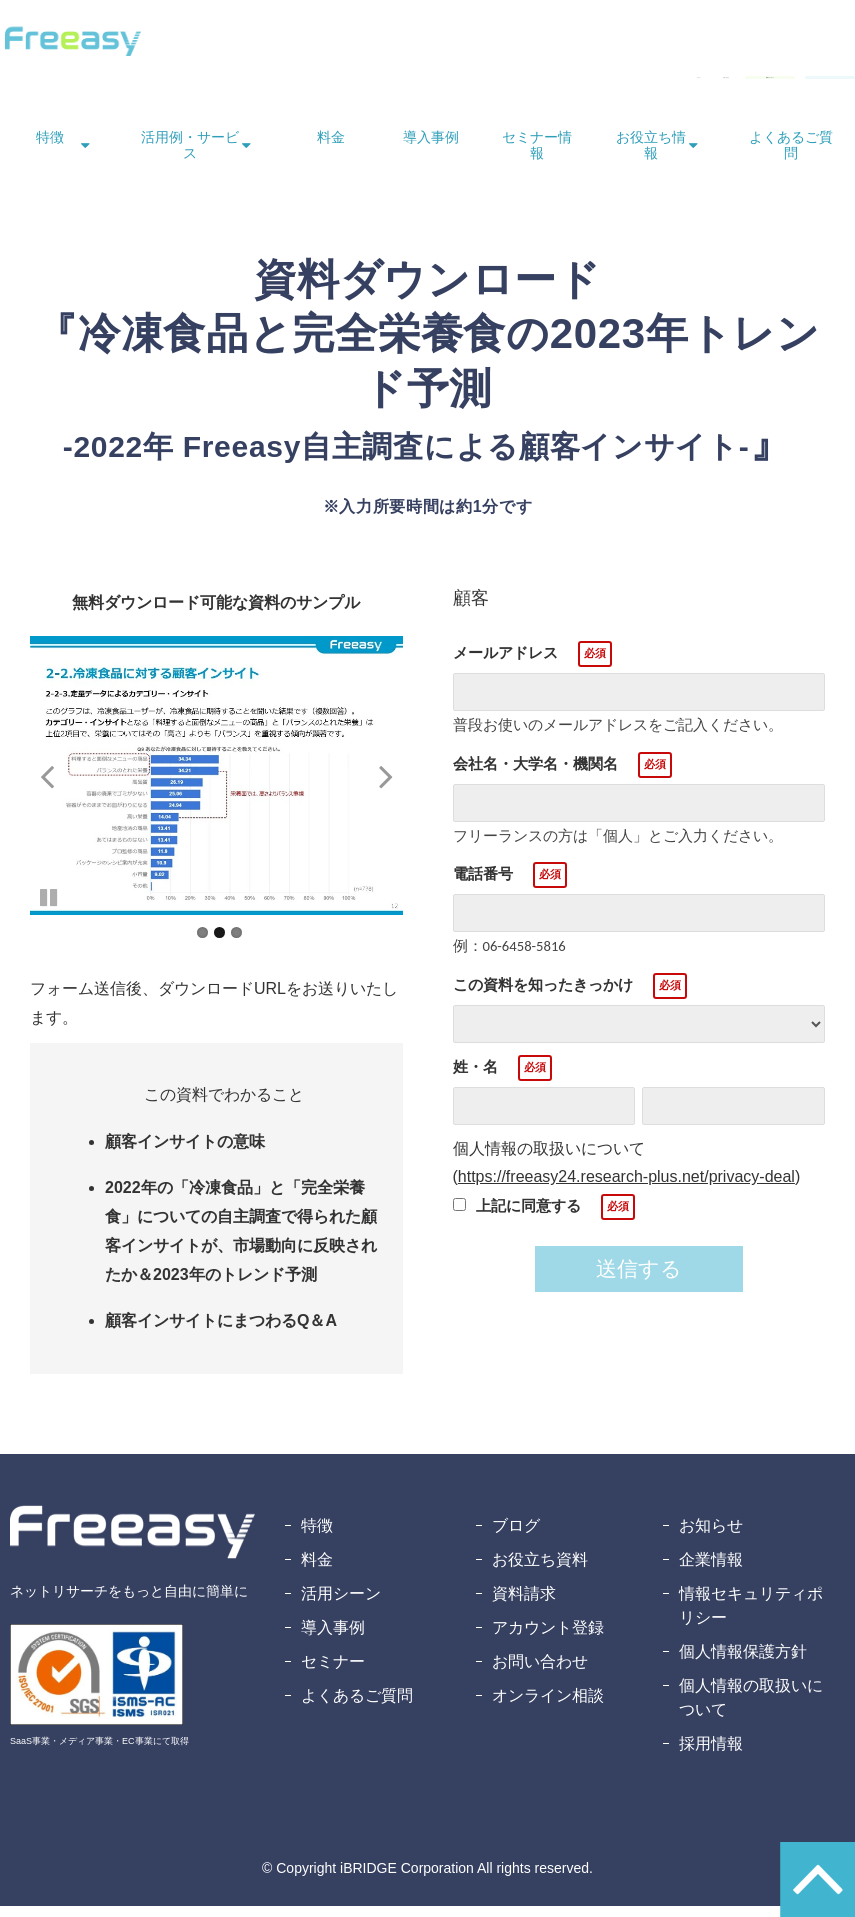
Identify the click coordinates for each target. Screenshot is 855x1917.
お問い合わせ (485, 82)
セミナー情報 (537, 156)
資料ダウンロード (615, 82)
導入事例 (431, 148)
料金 (331, 148)
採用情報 (711, 1754)
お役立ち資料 (540, 1570)
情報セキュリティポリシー (751, 1616)
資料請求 (524, 1604)
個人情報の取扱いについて (751, 1708)
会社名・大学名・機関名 (535, 774)
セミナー (333, 1672)
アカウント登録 (548, 1638)
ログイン (393, 82)
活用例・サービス (190, 156)
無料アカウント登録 (776, 82)
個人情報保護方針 (743, 1662)
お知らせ (711, 1536)
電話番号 (483, 884)
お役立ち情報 (651, 156)
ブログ (516, 1536)
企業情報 (711, 1570)
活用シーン (341, 1604)
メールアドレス (505, 663)
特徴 (50, 148)
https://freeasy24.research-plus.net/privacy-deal (626, 1187)
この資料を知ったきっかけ (543, 995)
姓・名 (475, 1077)
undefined (60, 786)
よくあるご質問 (791, 156)
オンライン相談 (548, 1706)
